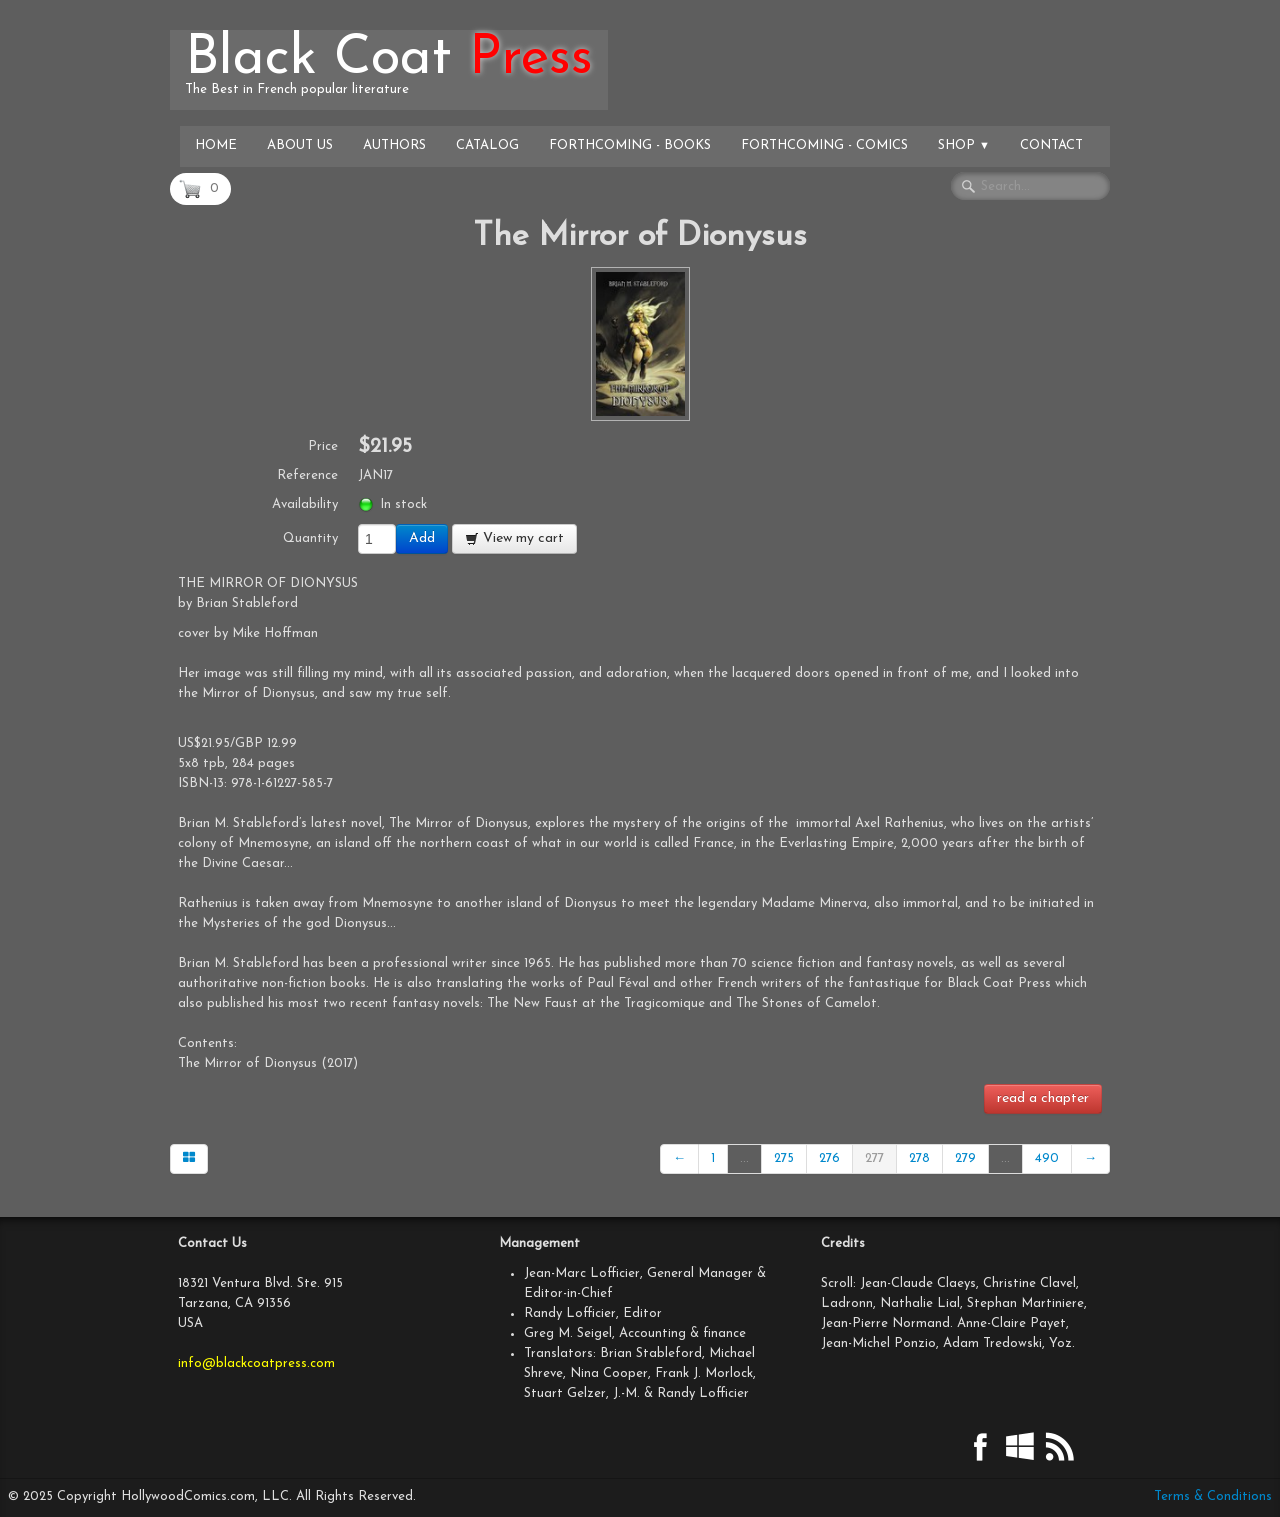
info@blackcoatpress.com (256, 1363)
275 (784, 1158)
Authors (394, 145)
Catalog (487, 145)
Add (422, 538)
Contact (1051, 145)
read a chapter (1043, 1098)
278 (919, 1158)
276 (829, 1158)
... (744, 1158)
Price (323, 446)
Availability (305, 504)
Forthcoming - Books (630, 145)
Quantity (310, 538)
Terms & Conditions (1213, 1496)
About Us (300, 145)
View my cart (514, 538)
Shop (964, 145)
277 (874, 1158)
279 (965, 1158)
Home (216, 145)
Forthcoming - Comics (824, 145)
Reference (307, 475)
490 (1047, 1158)
